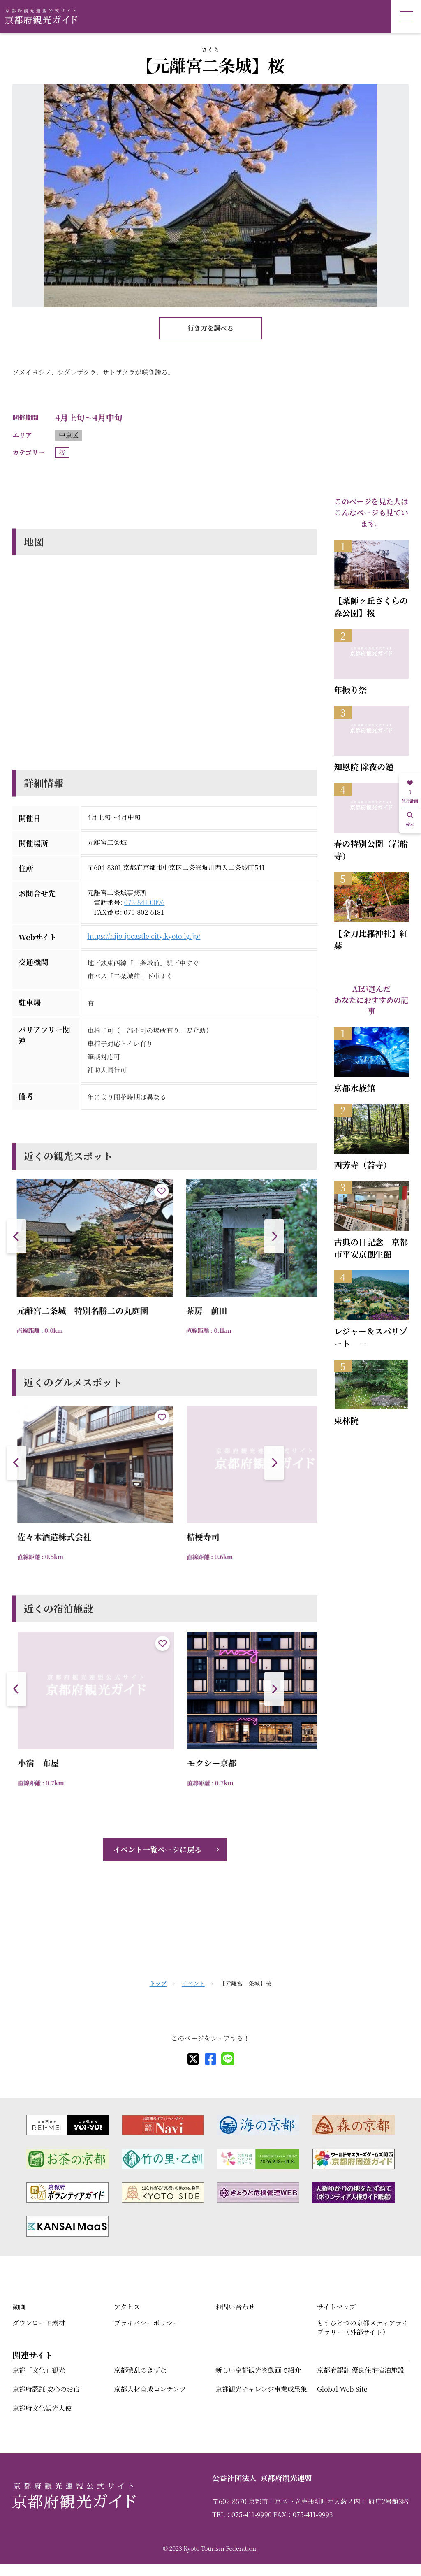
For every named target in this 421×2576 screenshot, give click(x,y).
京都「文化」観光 (38, 2370)
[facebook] (210, 2058)
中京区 (69, 435)
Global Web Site (342, 2389)
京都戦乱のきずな (140, 2370)
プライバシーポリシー (146, 2323)
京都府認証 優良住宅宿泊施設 (360, 2370)
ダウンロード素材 (38, 2323)
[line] (227, 2058)
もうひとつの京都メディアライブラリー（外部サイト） (362, 2327)
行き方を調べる (210, 328)
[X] (193, 2058)
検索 (410, 819)
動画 (18, 2306)
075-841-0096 (144, 902)
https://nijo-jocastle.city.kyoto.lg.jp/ (143, 936)
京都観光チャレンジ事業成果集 (261, 2389)
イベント (193, 1983)
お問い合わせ (235, 2306)
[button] (274, 1236)
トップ (158, 1983)
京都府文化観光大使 (42, 2408)
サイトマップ (336, 2306)
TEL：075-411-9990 (242, 2514)
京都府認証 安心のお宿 (46, 2389)
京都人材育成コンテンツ (150, 2389)
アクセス (127, 2306)
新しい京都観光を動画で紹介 (258, 2370)
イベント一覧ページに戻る (157, 1849)
